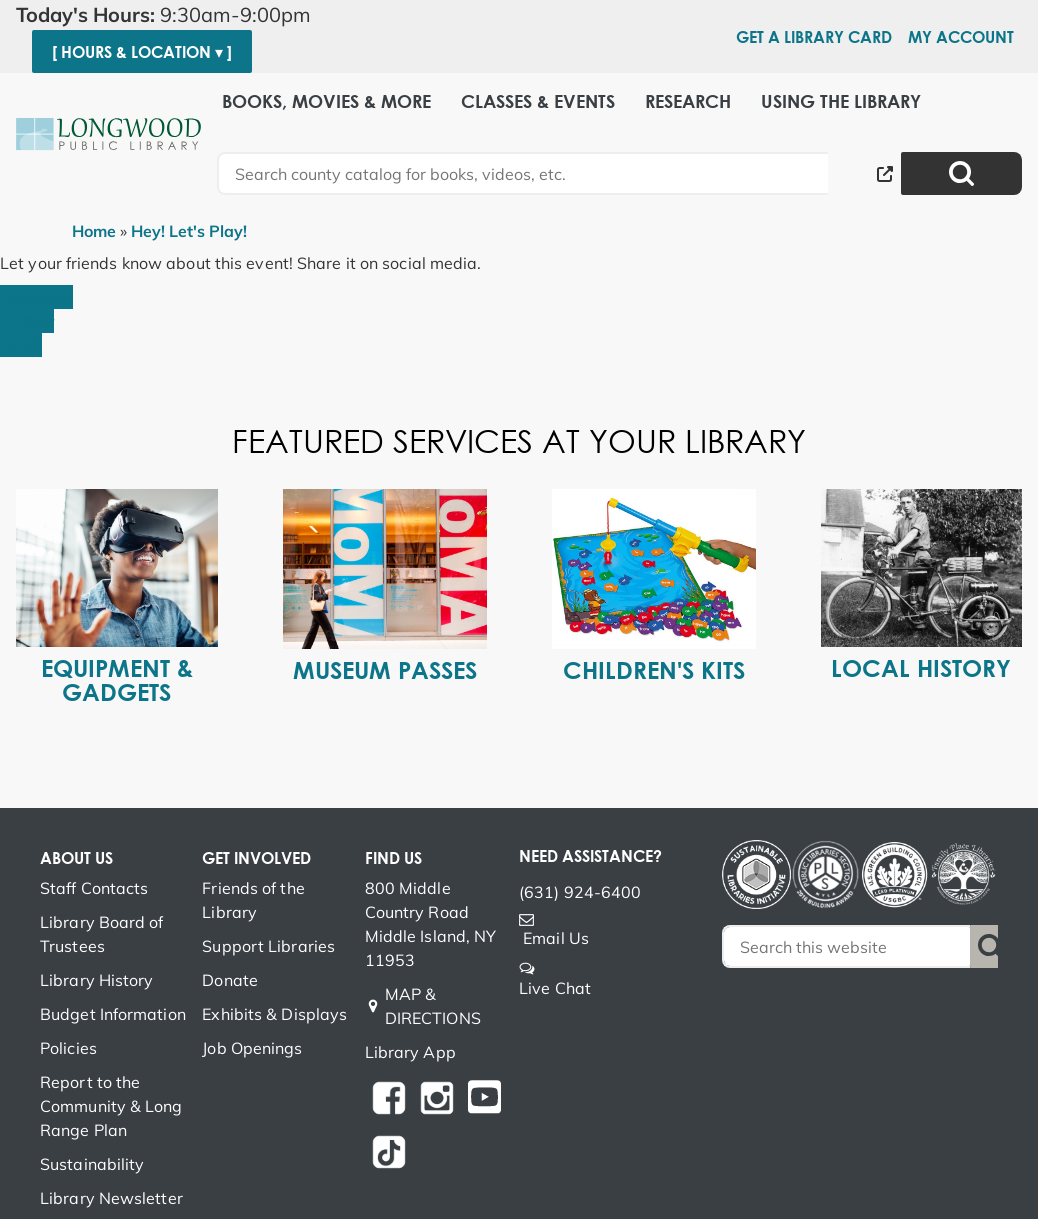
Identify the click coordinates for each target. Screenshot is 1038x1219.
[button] (171, 15)
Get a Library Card (814, 37)
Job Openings (252, 1048)
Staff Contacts (94, 888)
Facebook (36, 297)
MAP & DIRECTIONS (433, 1006)
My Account (961, 37)
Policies (68, 1048)
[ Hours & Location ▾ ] (142, 52)
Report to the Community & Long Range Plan (111, 1106)
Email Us (556, 938)
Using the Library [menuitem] (841, 101)
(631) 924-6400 (580, 892)
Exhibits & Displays (274, 1014)
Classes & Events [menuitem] (538, 101)
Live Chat (555, 988)
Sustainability (92, 1164)
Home (94, 231)
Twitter (27, 321)
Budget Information (113, 1014)
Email (21, 345)
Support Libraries (268, 946)
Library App (410, 1052)
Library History (97, 980)
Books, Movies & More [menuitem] (326, 101)
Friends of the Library (253, 900)
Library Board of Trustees (102, 934)
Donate (230, 980)
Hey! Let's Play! (189, 231)
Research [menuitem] (688, 101)
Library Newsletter (111, 1198)
